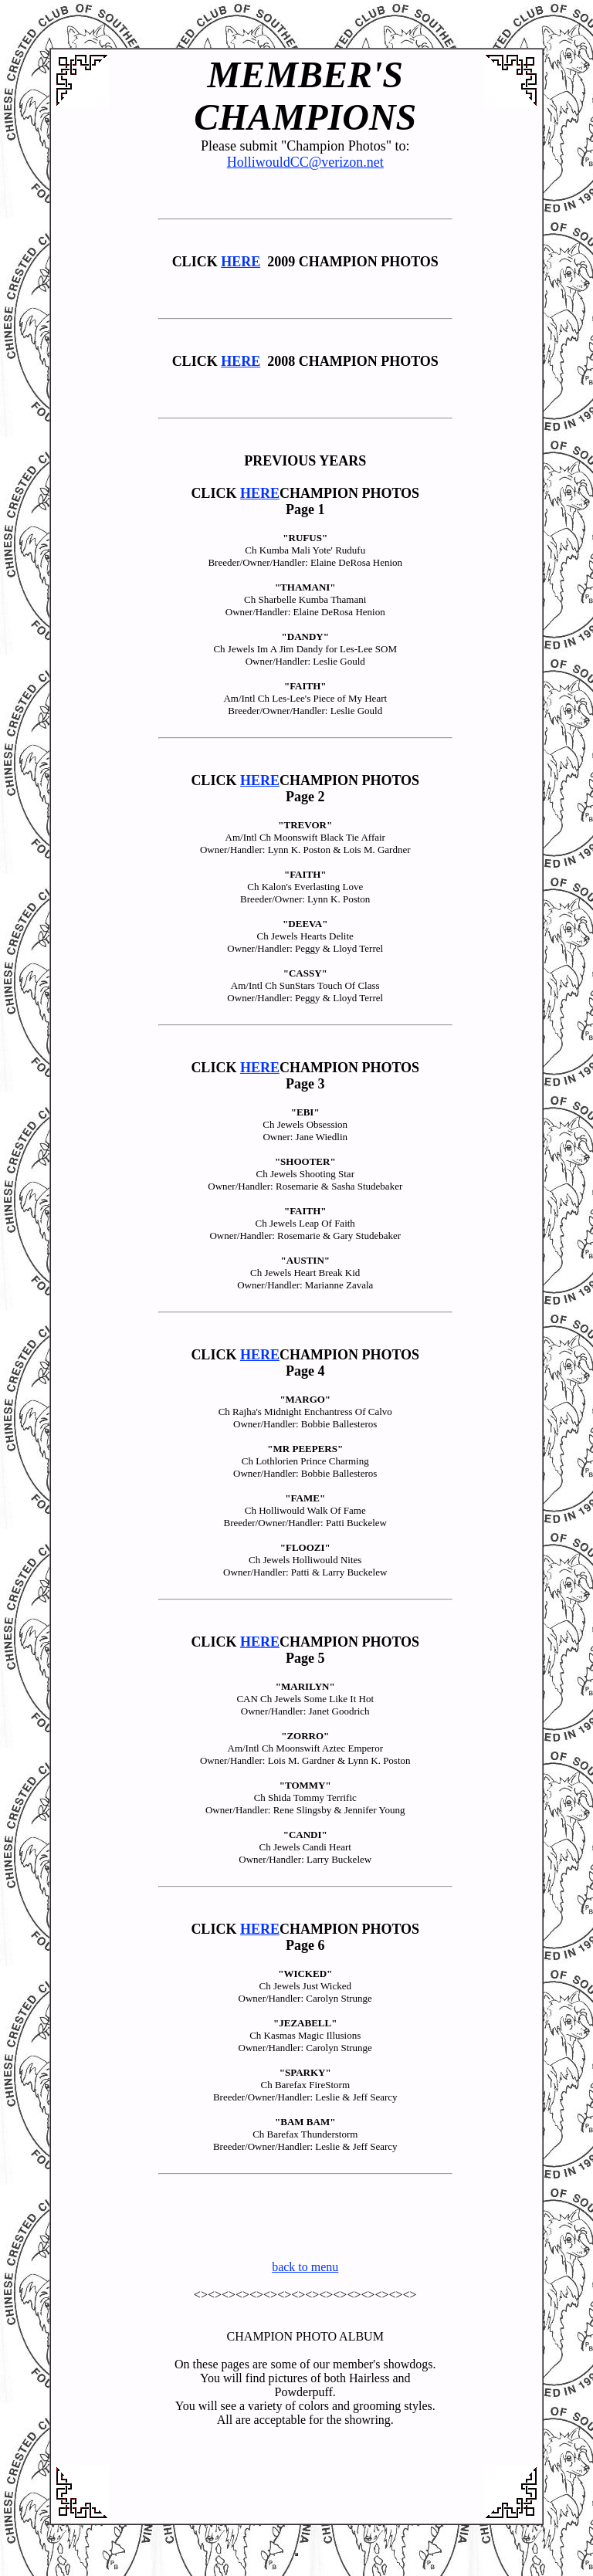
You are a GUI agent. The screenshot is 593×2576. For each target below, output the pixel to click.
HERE (240, 261)
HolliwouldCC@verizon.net (305, 162)
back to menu (305, 2266)
